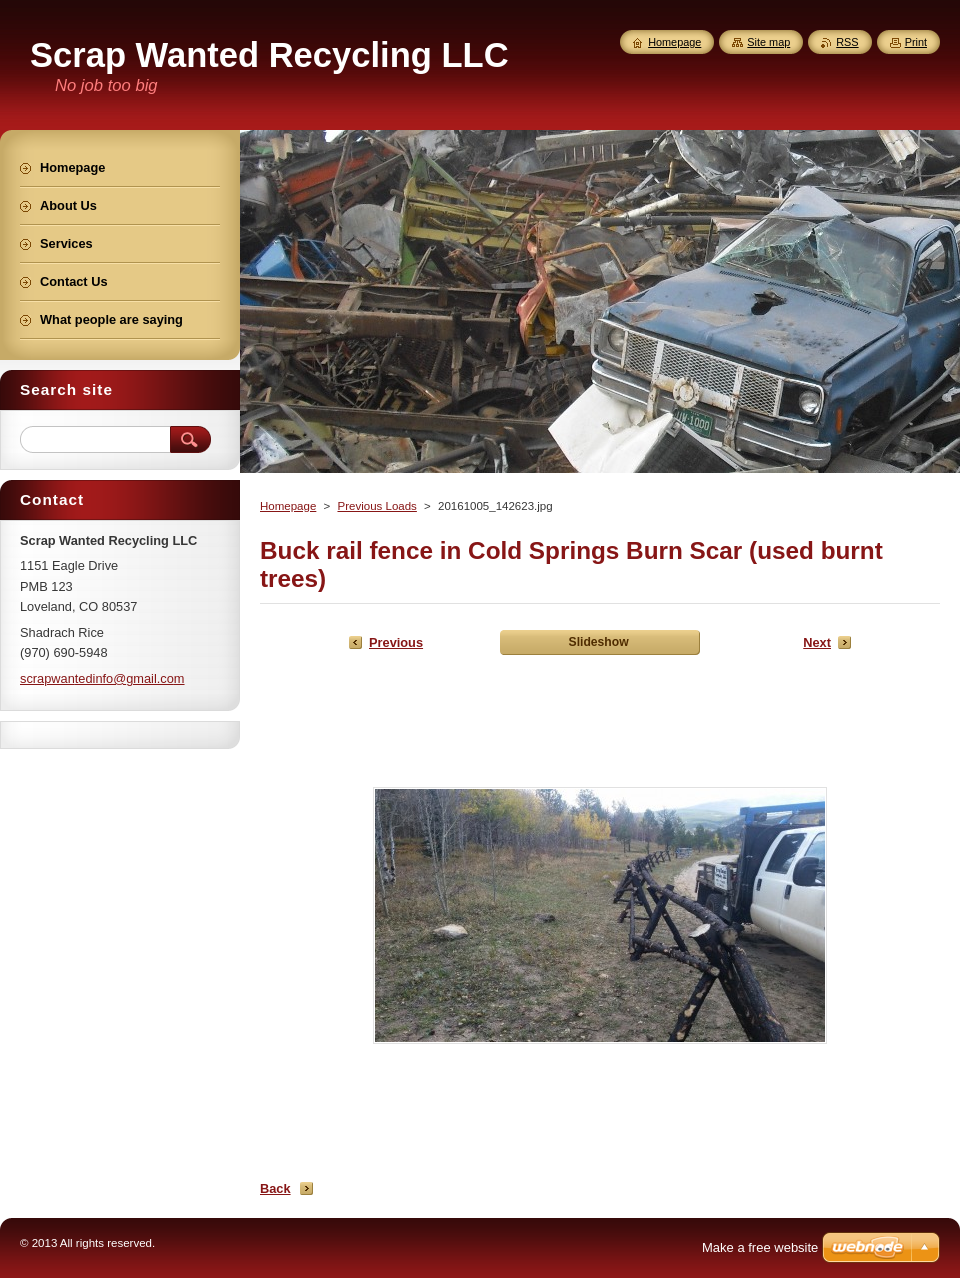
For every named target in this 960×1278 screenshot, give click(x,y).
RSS (847, 42)
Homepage (288, 506)
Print (916, 42)
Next (817, 642)
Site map (768, 42)
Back (275, 1188)
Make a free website (760, 1247)
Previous (396, 642)
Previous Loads (376, 506)
